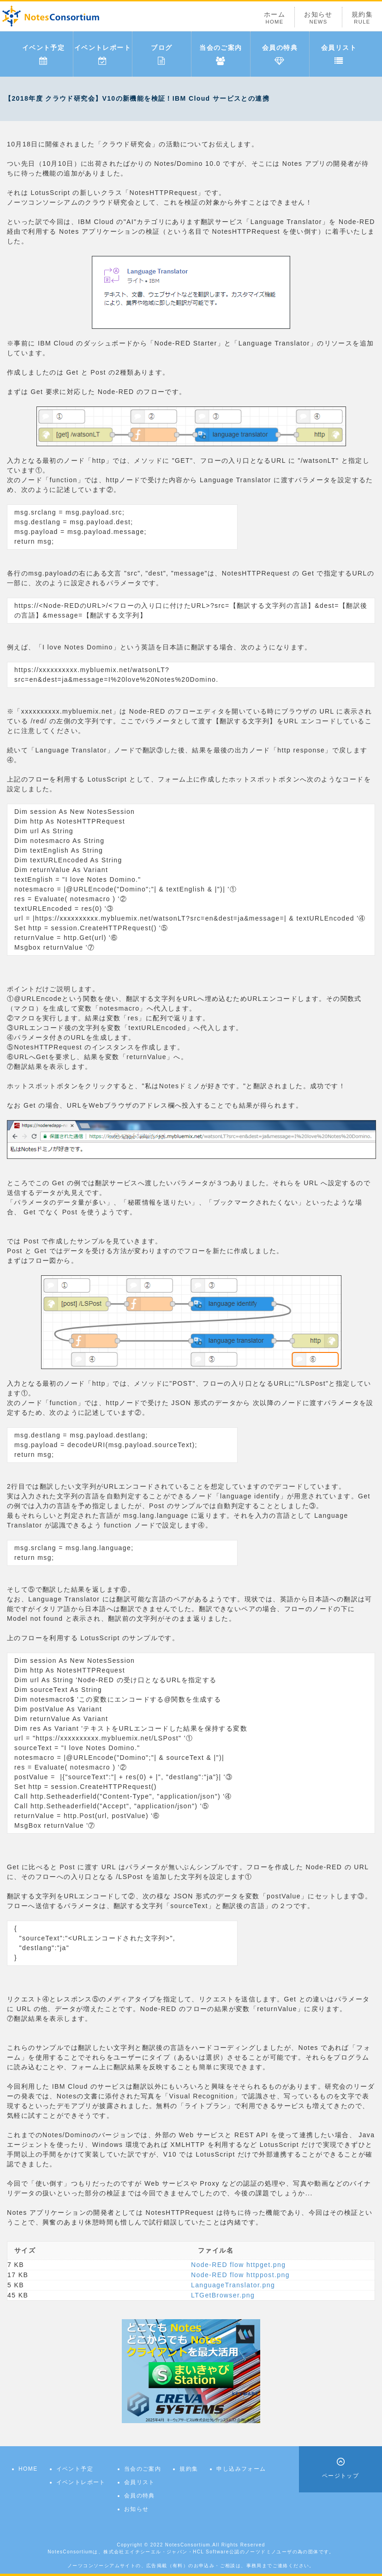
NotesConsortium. (188, 2544)
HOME (28, 2469)
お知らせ (318, 18)
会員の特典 (280, 54)
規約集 (362, 18)
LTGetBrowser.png (223, 2295)
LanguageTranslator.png (233, 2285)
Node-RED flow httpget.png (238, 2264)
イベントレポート (102, 54)
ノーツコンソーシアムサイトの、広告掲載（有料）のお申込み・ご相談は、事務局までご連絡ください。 (191, 2565)
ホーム (274, 18)
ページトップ (340, 2476)
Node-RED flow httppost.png (240, 2275)
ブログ (161, 54)
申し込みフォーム (241, 2469)
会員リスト (339, 54)
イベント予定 (43, 54)
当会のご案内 (220, 54)
